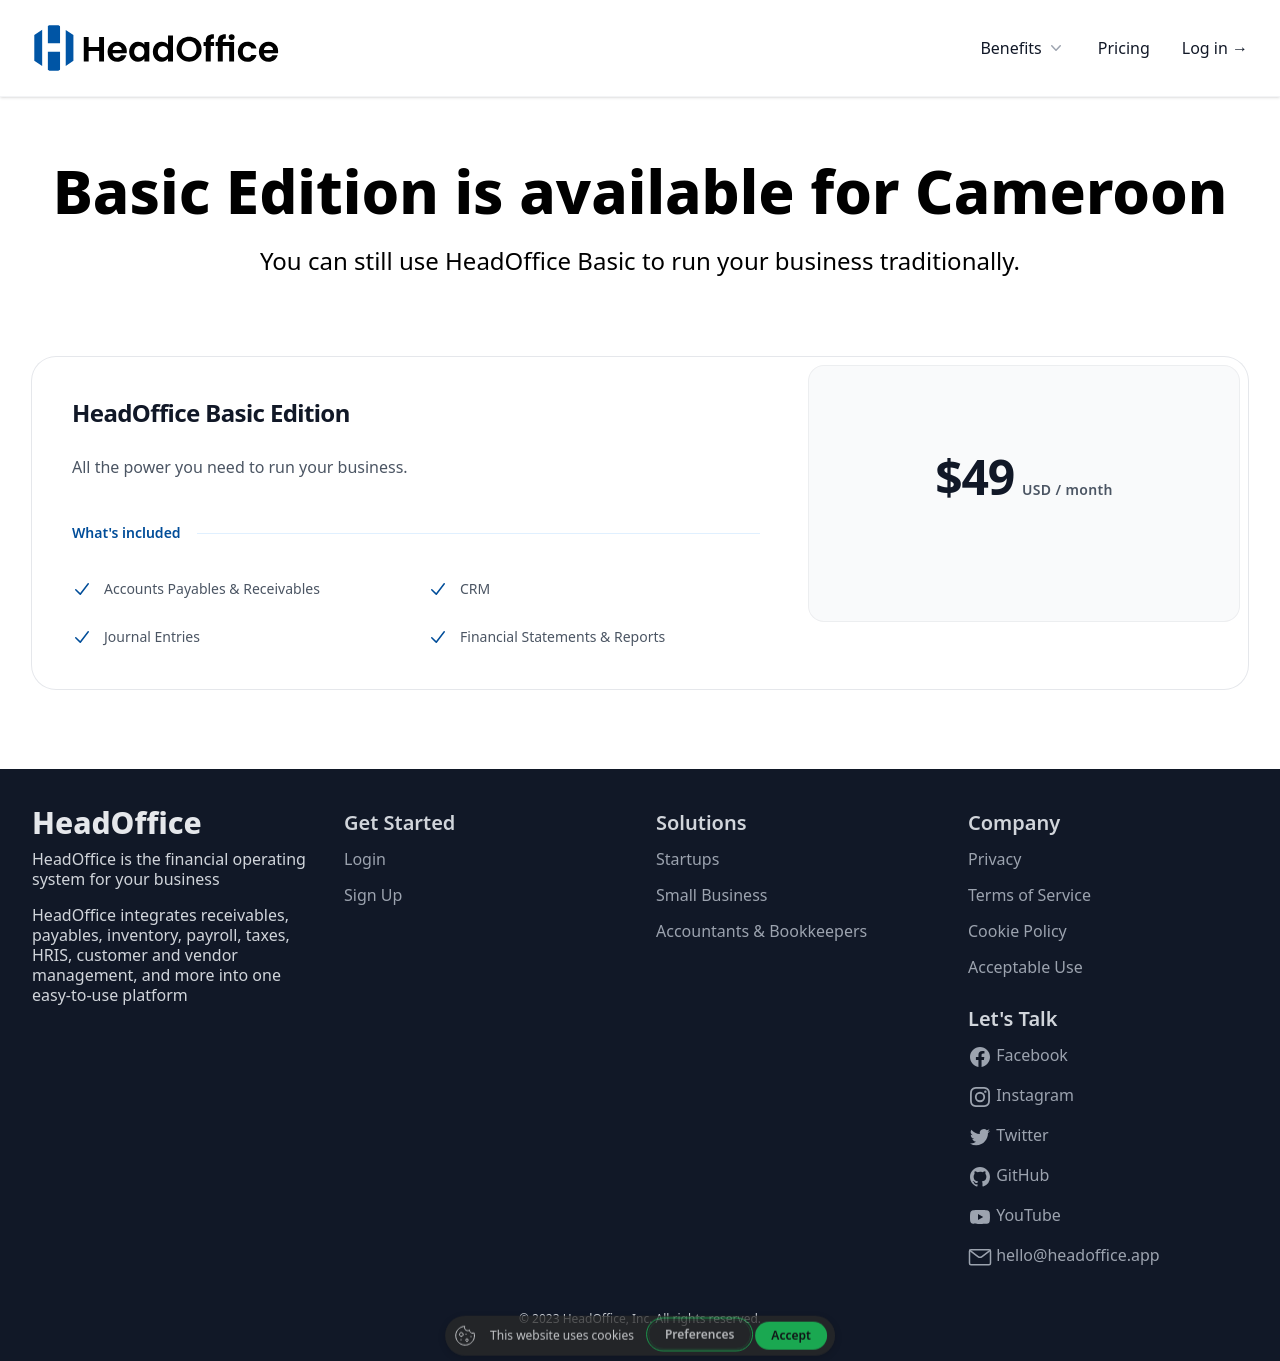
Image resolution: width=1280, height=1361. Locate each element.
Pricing (1124, 48)
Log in (1215, 48)
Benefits (1022, 48)
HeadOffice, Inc (606, 1318)
